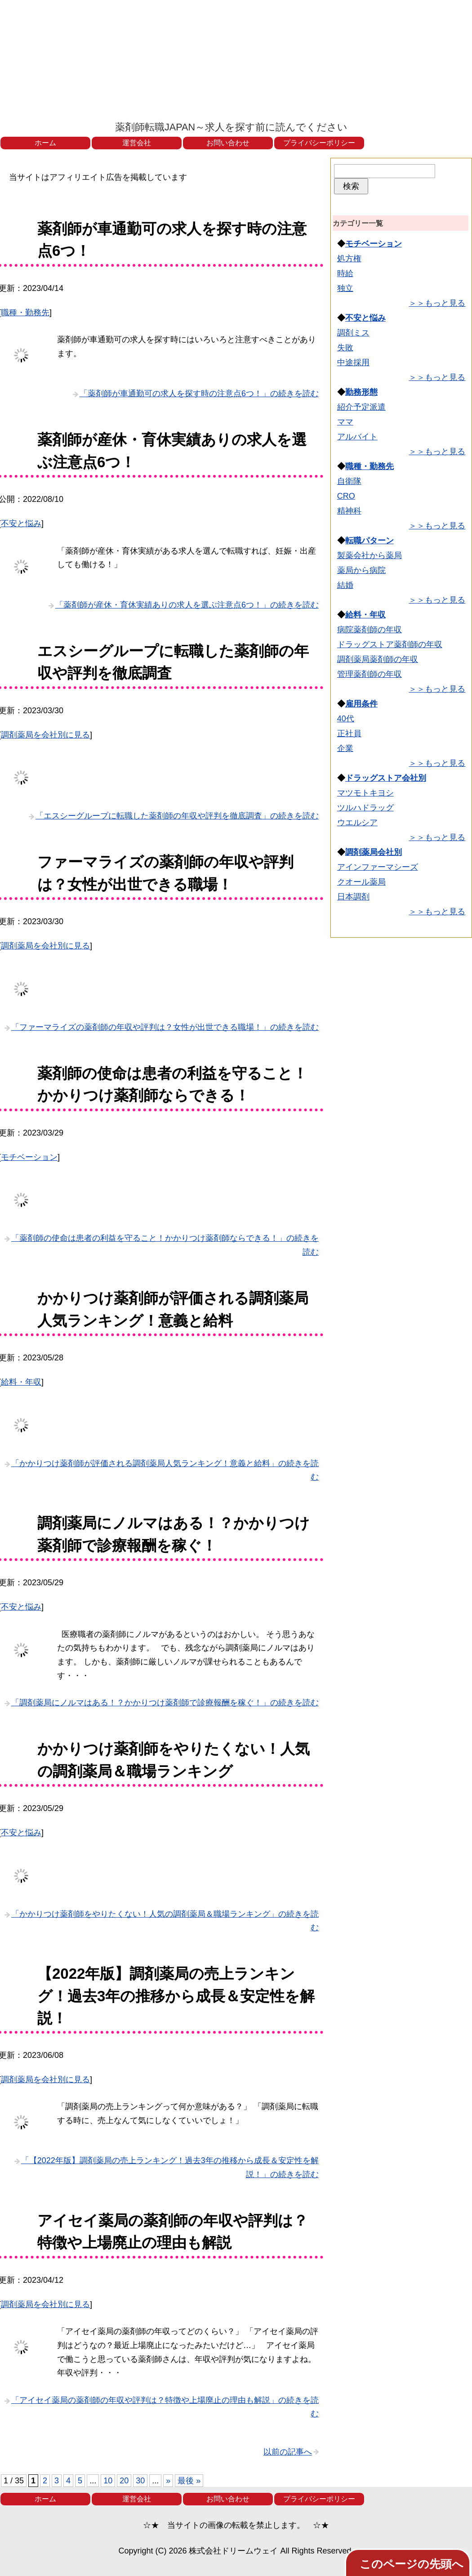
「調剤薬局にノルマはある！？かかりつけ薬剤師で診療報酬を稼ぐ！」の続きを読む (165, 1702)
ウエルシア (357, 822)
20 (124, 2480)
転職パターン (369, 540)
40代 (345, 718)
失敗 (345, 347)
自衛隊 (349, 481)
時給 (345, 273)
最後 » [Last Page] (189, 2480)
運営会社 (136, 143)
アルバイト (357, 436)
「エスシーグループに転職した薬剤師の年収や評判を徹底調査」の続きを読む (177, 815)
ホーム (45, 143)
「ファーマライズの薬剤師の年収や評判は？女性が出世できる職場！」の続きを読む (165, 1027)
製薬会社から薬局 (369, 555)
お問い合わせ (227, 143)
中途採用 (353, 362)
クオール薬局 (361, 881)
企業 (345, 748)
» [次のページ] (168, 2480)
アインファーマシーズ (377, 867)
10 (107, 2480)
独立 (345, 288)
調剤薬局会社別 (373, 852)
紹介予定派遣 (361, 406)
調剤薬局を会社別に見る (45, 734)
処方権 (349, 258)
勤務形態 (361, 392)
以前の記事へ (287, 2451)
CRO (346, 496)
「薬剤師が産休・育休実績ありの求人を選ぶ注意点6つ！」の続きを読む (187, 604)
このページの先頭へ (411, 2564)
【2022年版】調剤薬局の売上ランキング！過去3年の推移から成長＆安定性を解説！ (176, 1995)
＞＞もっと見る (437, 303)
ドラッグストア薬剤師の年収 (389, 644)
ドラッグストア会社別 (385, 778)
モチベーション (29, 1157)
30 (140, 2480)
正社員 (349, 733)
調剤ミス (353, 332)
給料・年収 (21, 1381)
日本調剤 (353, 896)
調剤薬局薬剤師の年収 (377, 659)
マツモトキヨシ (365, 792)
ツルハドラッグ (365, 807)
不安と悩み (21, 523)
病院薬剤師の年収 (369, 629)
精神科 (349, 510)
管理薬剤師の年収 (369, 674)
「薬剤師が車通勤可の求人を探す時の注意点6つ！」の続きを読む (199, 393)
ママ (345, 421)
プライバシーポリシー (319, 143)
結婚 (345, 585)
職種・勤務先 (25, 312)
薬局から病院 (361, 570)
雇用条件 (361, 703)
